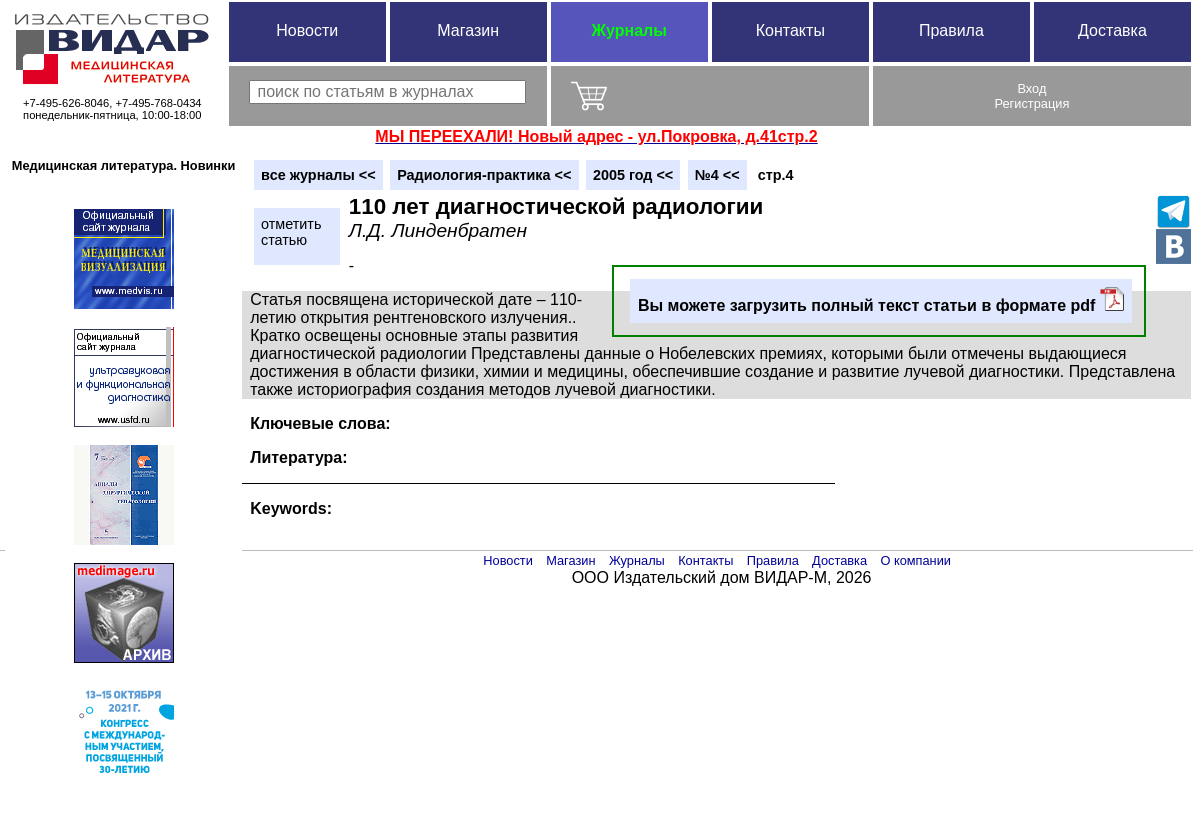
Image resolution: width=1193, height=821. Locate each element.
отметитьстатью (291, 232)
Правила (951, 30)
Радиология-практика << (484, 175)
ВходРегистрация (1032, 96)
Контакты (790, 30)
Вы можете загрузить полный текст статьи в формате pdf (881, 300)
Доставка (1112, 30)
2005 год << (633, 175)
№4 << (717, 175)
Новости (307, 30)
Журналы (629, 30)
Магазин (468, 30)
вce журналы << (318, 175)
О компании (915, 560)
